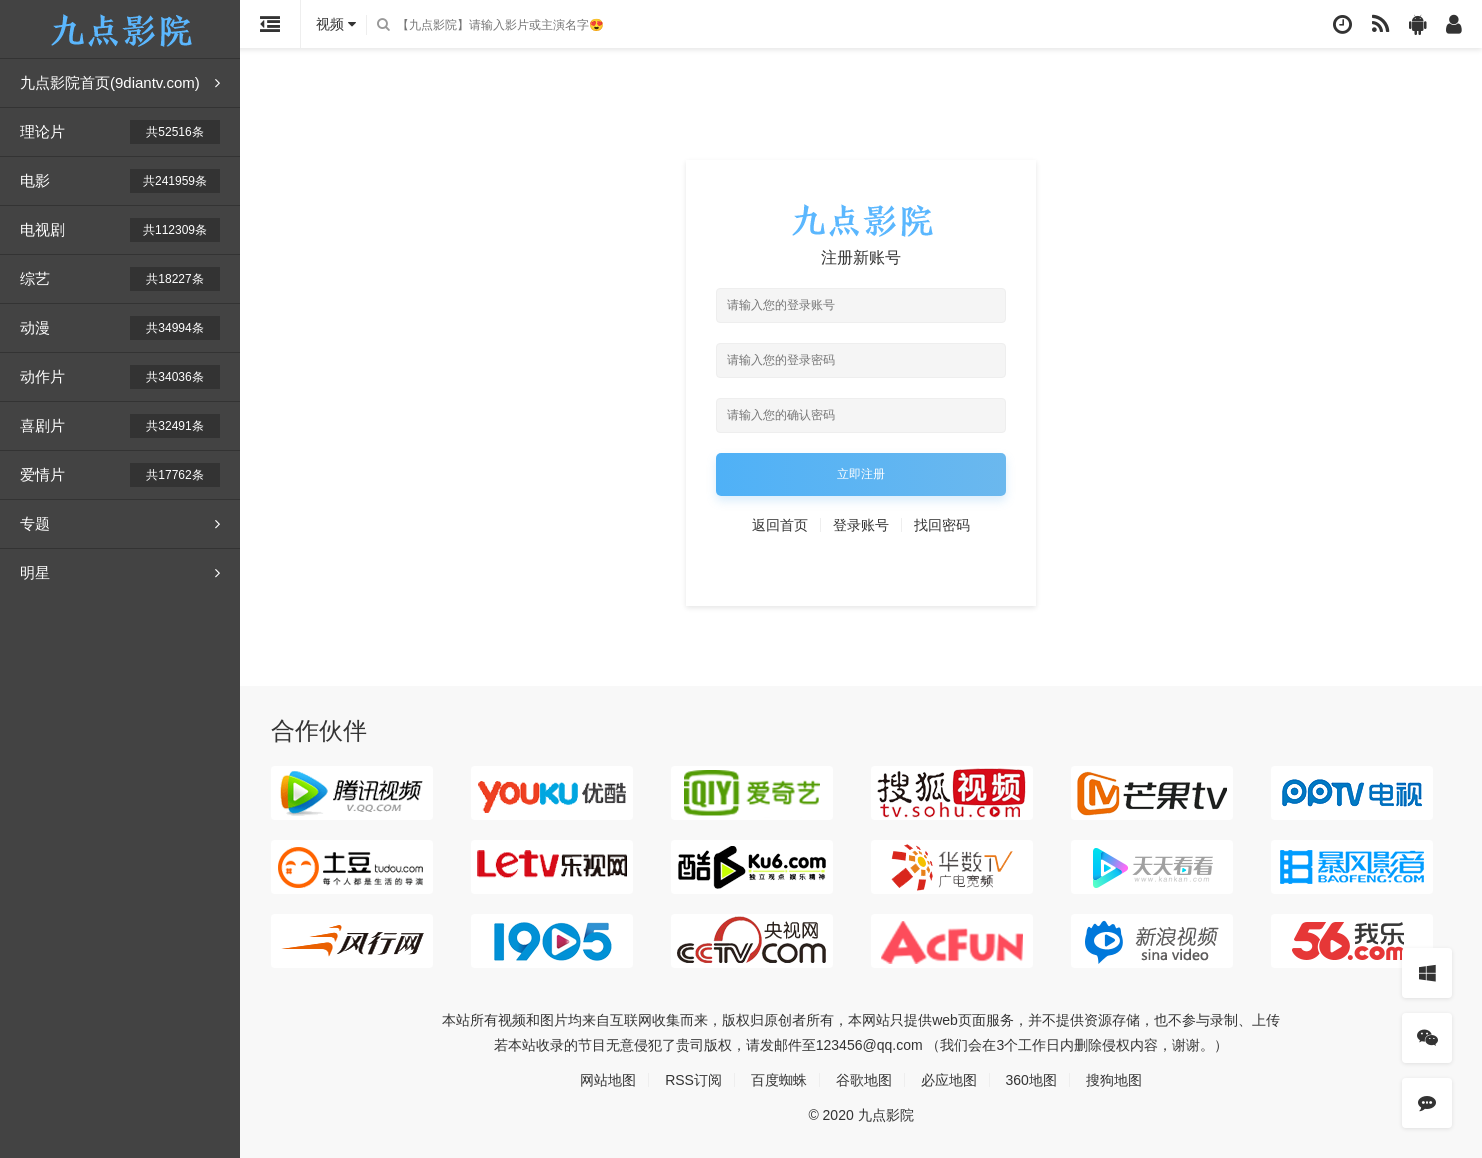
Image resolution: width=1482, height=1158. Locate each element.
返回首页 (780, 525)
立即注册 (861, 474)
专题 (120, 524)
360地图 (1031, 1080)
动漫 (120, 328)
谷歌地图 (864, 1080)
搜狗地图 (1114, 1080)
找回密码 (942, 525)
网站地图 (608, 1080)
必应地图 (949, 1080)
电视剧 (120, 230)
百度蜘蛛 (779, 1080)
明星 (120, 573)
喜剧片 (120, 426)
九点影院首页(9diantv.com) (120, 83)
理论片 (120, 132)
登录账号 (861, 525)
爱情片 (120, 475)
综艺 (120, 279)
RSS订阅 (693, 1080)
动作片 (120, 377)
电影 (120, 181)
